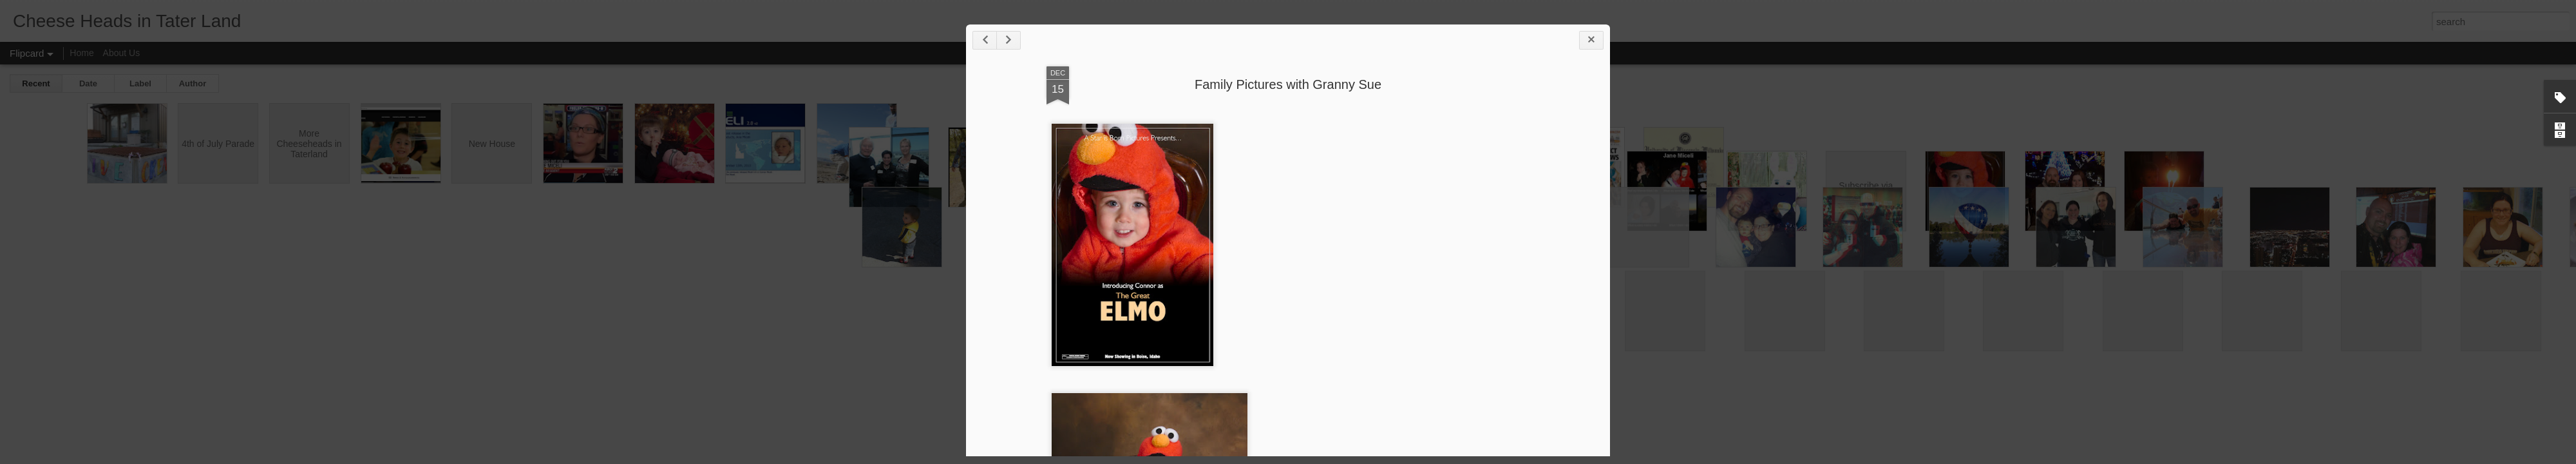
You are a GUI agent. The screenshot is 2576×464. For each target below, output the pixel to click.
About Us (121, 53)
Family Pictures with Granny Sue (1288, 84)
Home (81, 53)
